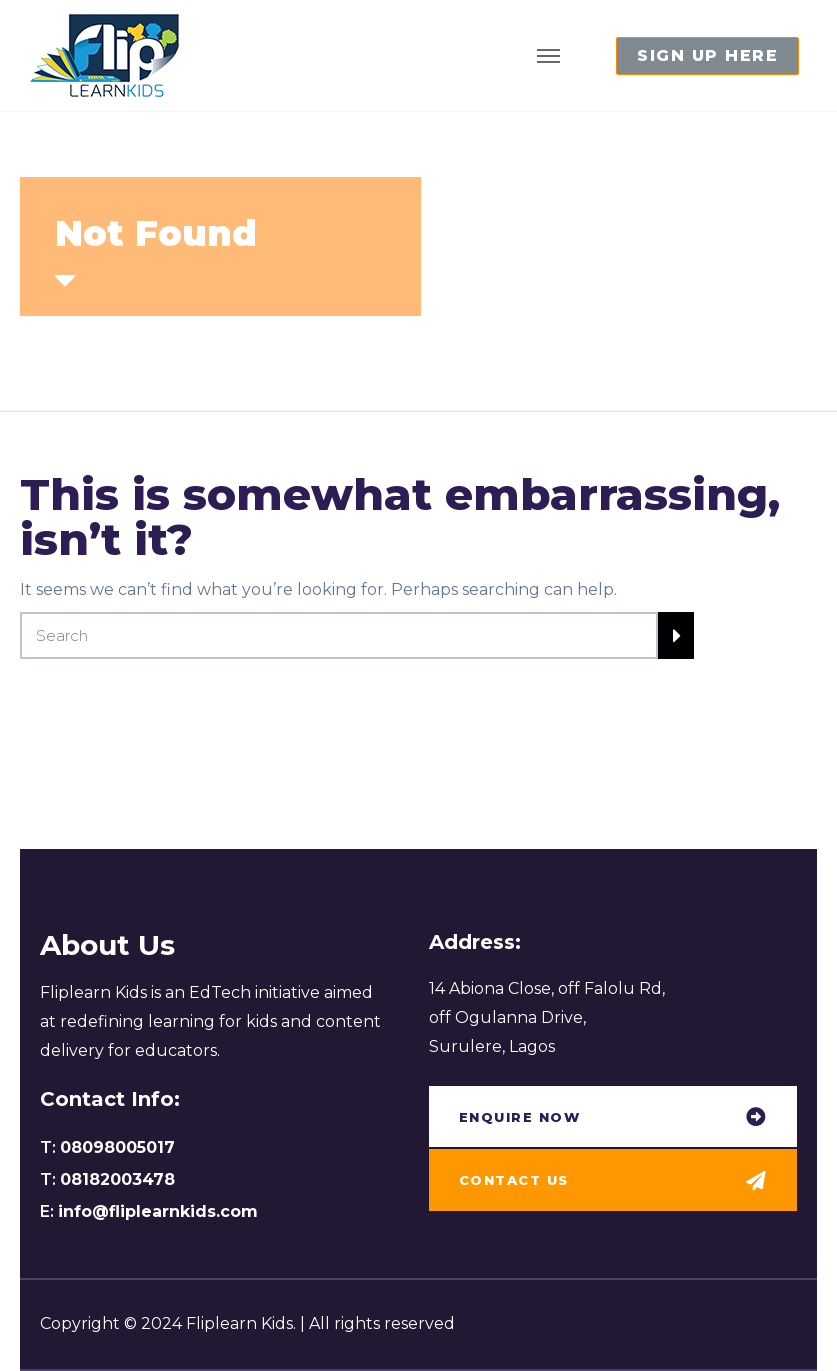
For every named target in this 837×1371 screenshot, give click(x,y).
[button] (707, 56)
